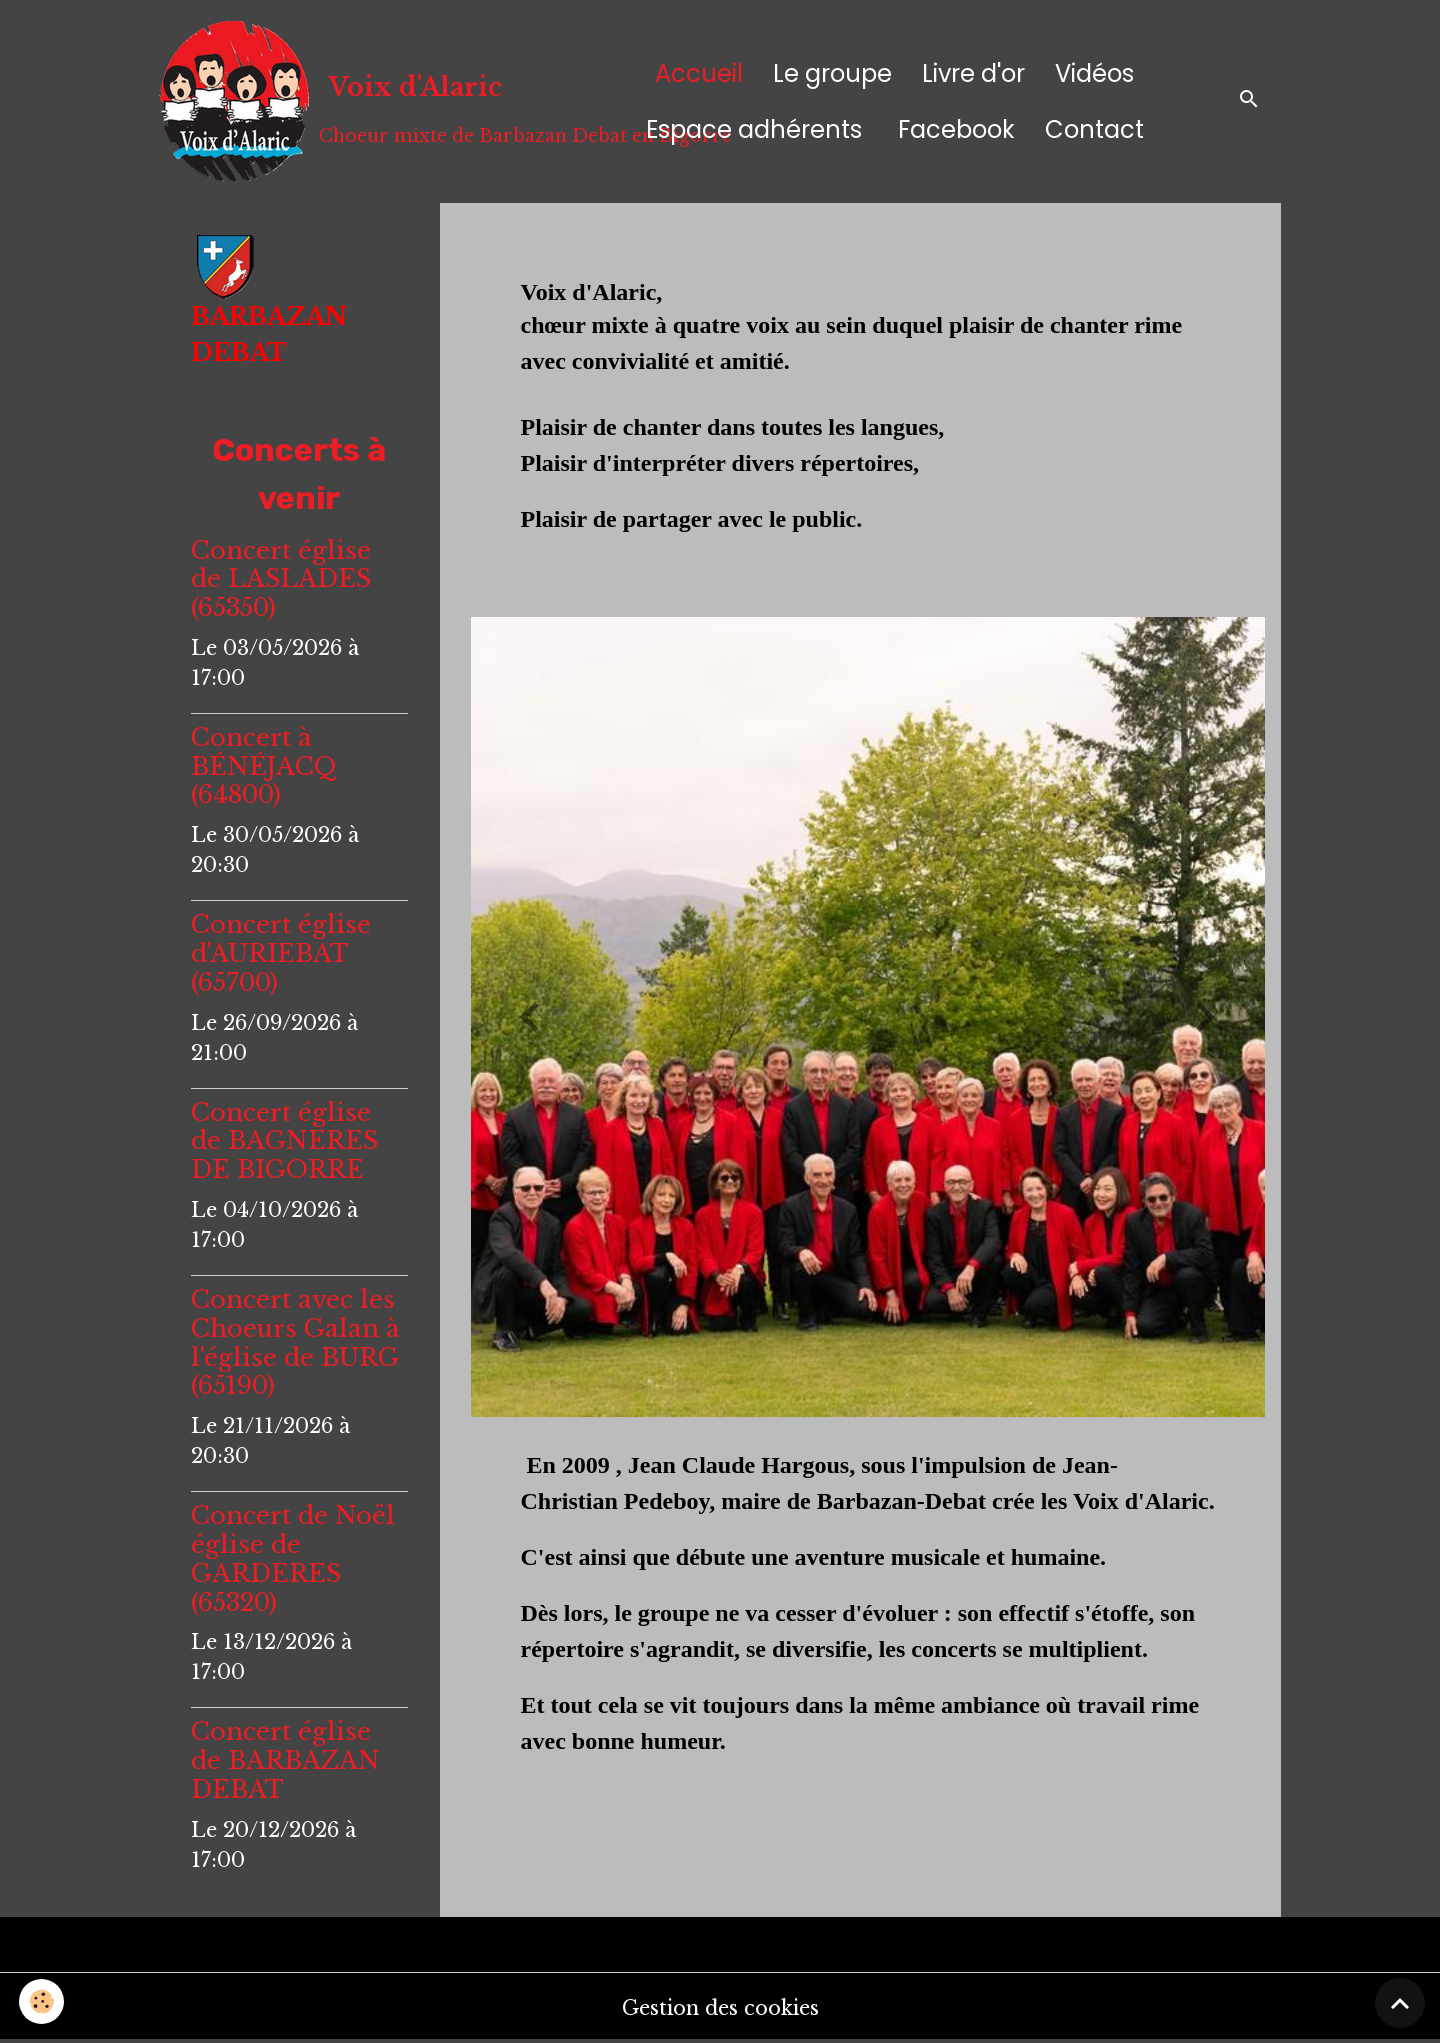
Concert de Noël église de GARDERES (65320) (293, 1558)
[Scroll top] (1400, 2003)
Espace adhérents (754, 129)
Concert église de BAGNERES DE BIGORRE (284, 1141)
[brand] (370, 101)
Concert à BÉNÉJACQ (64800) (264, 766)
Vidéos (1094, 73)
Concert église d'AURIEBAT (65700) (281, 953)
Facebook (953, 129)
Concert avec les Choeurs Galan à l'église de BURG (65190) (295, 1342)
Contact (1094, 129)
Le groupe (832, 73)
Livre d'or (973, 73)
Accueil (699, 73)
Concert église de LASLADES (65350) (281, 579)
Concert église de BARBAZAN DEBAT (285, 1760)
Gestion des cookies (720, 2008)
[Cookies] (42, 2001)
